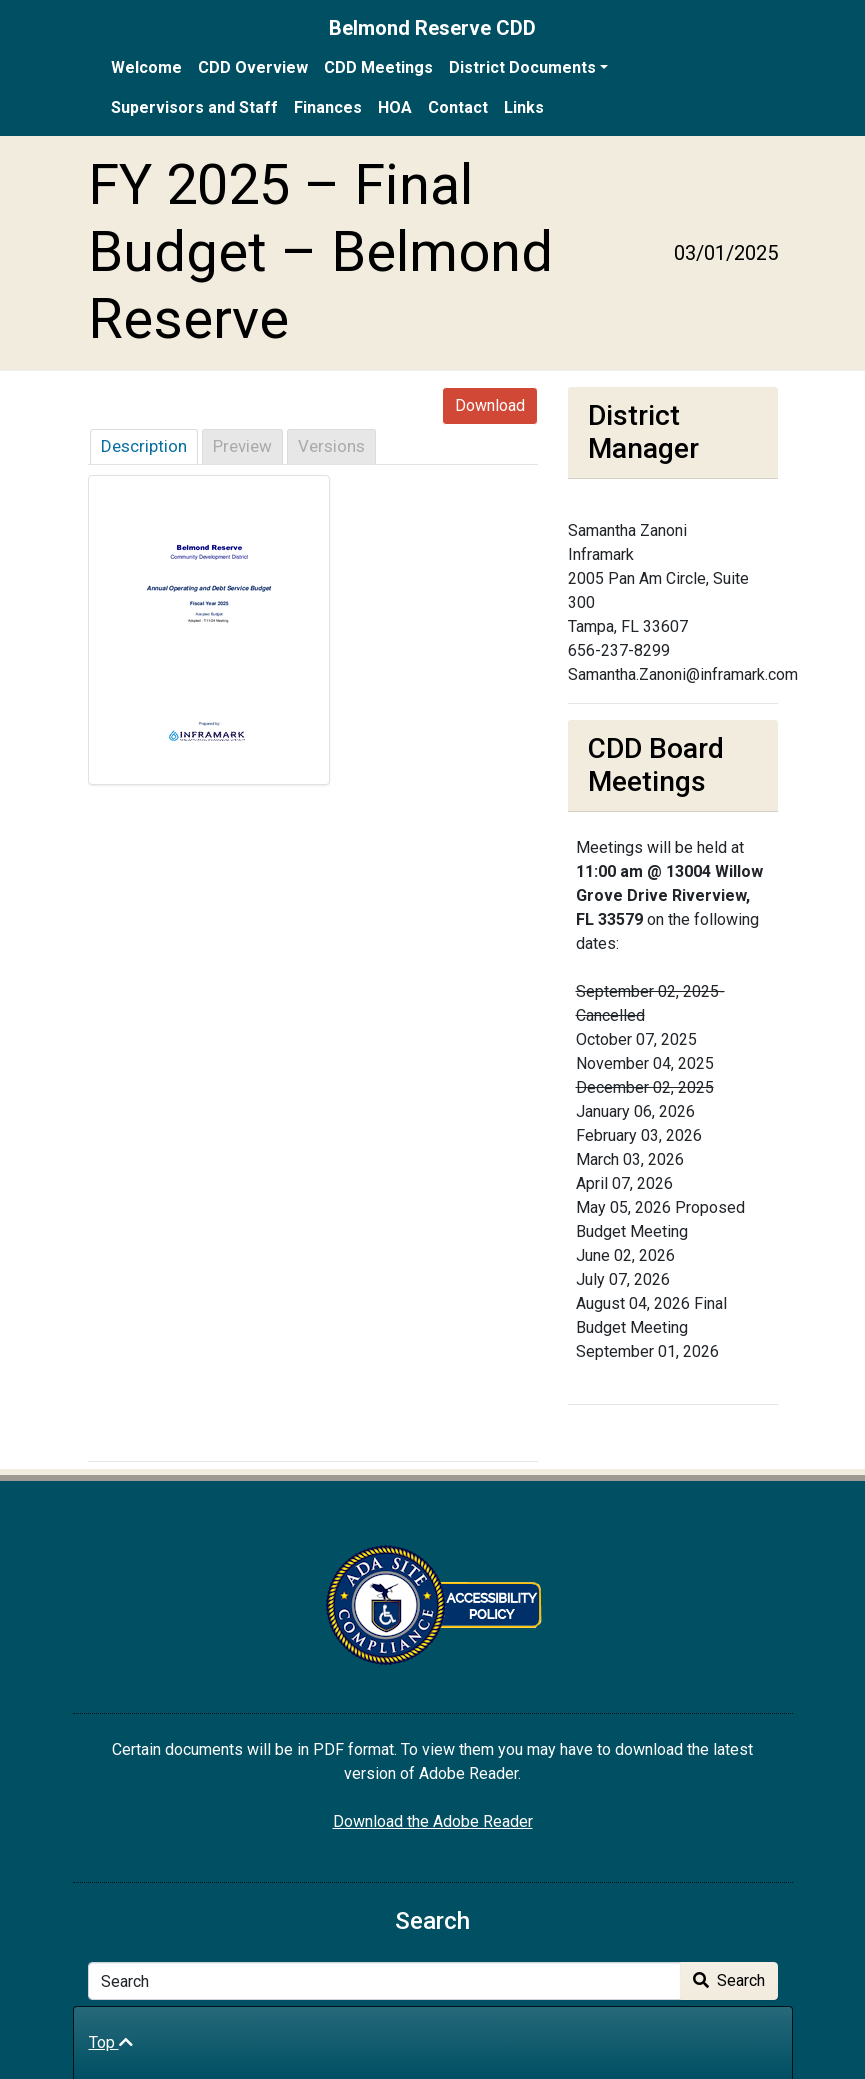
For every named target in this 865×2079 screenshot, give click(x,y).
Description (144, 446)
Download (490, 405)
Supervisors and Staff (194, 107)
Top (111, 2042)
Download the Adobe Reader (433, 1821)
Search (729, 1980)
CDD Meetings (378, 67)
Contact (458, 107)
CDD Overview (253, 67)
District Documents (522, 67)
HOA (395, 107)
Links (524, 107)
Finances (328, 107)
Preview (242, 446)
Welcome (146, 67)
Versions (331, 446)
